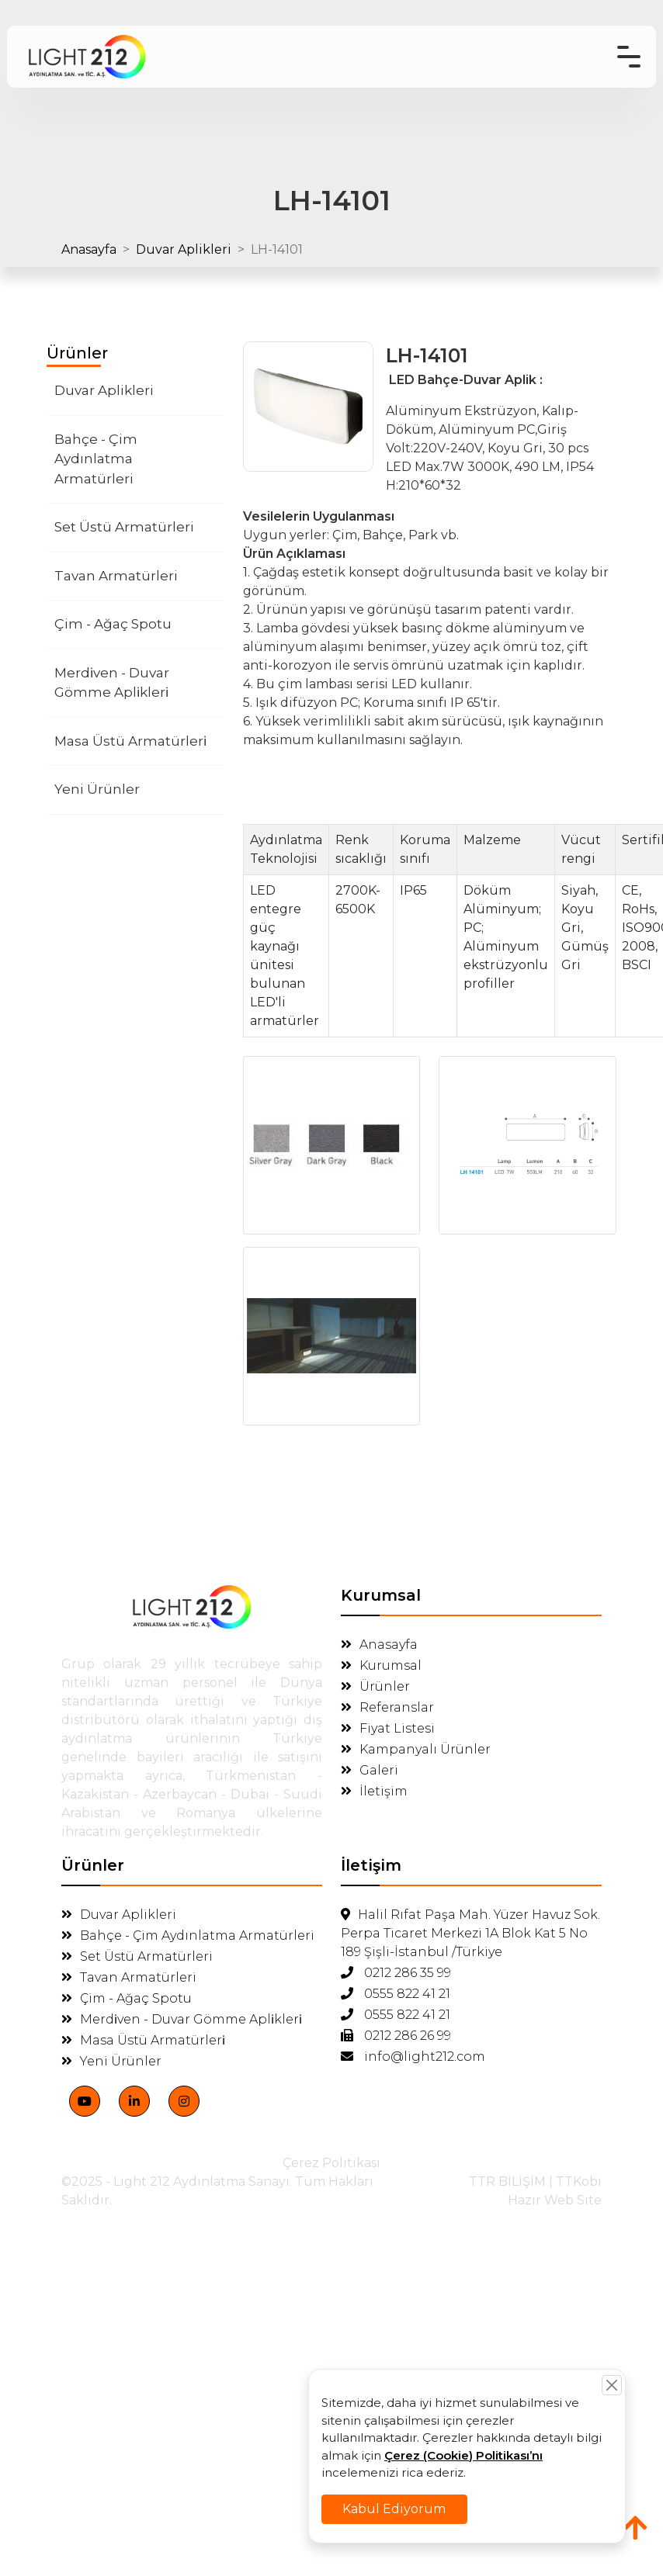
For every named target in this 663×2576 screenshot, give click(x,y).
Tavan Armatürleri (116, 575)
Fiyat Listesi (388, 1728)
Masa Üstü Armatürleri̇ (130, 741)
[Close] (603, 2389)
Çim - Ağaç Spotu (113, 624)
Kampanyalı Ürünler (416, 1749)
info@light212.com (413, 2056)
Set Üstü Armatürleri (124, 527)
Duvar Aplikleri (183, 249)
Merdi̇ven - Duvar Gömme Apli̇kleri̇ (111, 683)
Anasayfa (88, 249)
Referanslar (387, 1707)
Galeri (369, 1770)
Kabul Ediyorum (398, 2505)
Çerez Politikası (331, 2162)
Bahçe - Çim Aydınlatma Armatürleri (95, 458)
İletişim (374, 1791)
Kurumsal (381, 1665)
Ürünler (375, 1686)
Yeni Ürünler (97, 789)
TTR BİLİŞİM (507, 2181)
